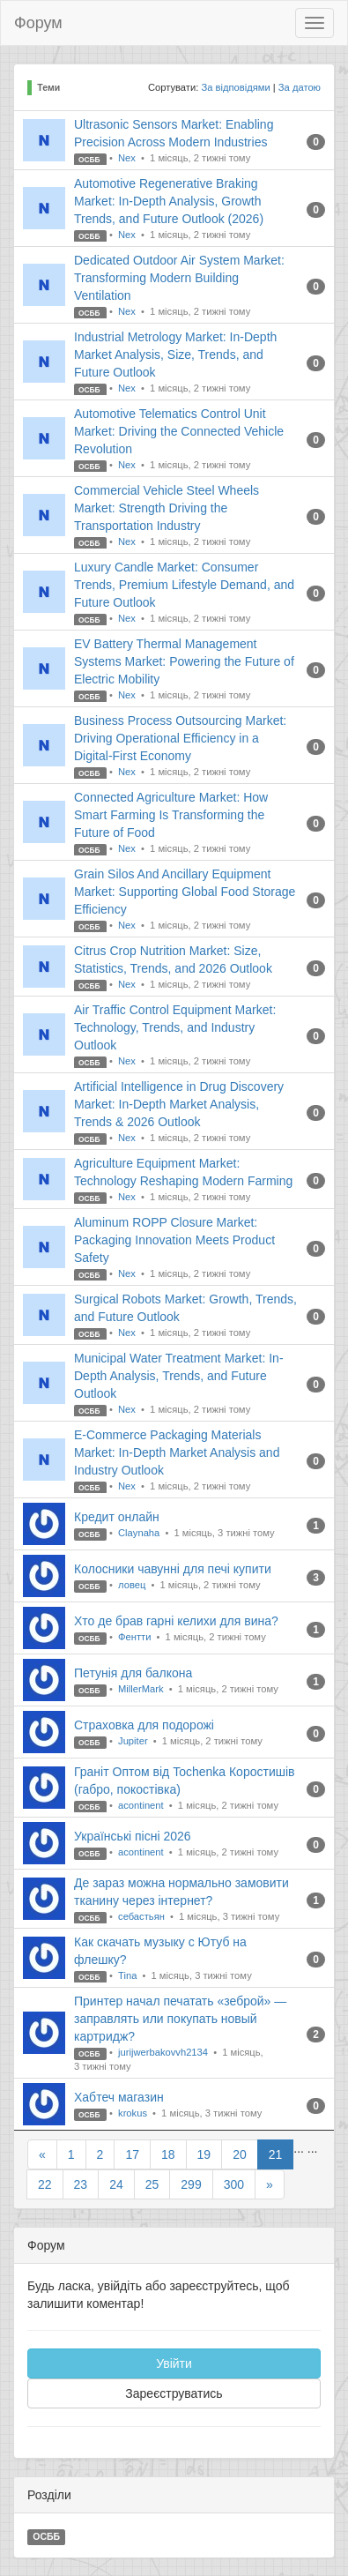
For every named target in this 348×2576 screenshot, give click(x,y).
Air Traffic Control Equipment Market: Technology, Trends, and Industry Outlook (175, 1027)
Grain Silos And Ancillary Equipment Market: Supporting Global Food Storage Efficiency (184, 891)
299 (191, 2184)
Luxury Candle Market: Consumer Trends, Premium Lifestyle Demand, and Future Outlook (184, 584)
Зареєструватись (173, 2393)
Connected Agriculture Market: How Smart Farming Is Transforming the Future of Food (171, 815)
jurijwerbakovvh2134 (164, 2052)
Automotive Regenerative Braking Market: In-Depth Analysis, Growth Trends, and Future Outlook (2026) (168, 201)
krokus (134, 2113)
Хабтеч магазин (119, 2097)
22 (45, 2184)
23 (81, 2184)
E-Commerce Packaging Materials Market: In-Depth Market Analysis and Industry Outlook (176, 1452)
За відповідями (235, 87)
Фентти (136, 1636)
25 (152, 2184)
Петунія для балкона (133, 1673)
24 (116, 2184)
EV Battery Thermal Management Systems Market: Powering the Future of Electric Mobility (184, 661)
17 (132, 2154)
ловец (133, 1584)
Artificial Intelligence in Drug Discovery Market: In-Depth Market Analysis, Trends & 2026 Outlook (179, 1104)
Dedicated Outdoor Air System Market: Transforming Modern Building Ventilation (179, 277)
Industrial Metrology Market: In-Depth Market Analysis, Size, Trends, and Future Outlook (175, 354)
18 (168, 2154)
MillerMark (142, 1689)
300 (234, 2184)
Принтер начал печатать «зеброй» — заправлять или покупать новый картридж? (180, 2018)
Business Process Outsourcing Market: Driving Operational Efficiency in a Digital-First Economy (180, 738)
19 (204, 2154)
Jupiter (134, 1741)
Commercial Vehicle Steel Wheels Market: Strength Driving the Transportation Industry (166, 508)
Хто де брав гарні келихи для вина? (176, 1621)
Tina (128, 1975)
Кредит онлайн (116, 1517)
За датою (299, 87)
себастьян (142, 1916)
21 (276, 2154)
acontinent (142, 1805)
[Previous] (42, 2154)
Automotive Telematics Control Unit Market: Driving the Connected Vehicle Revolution (179, 431)
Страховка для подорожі (144, 1725)
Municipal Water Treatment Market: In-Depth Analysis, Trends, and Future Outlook (179, 1375)
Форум (38, 23)
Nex (128, 158)
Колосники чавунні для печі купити (172, 1569)
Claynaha (140, 1532)
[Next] (270, 2184)
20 (240, 2154)
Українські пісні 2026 (132, 1836)
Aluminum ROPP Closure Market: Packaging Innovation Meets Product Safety (174, 1240)
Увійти (174, 2363)
